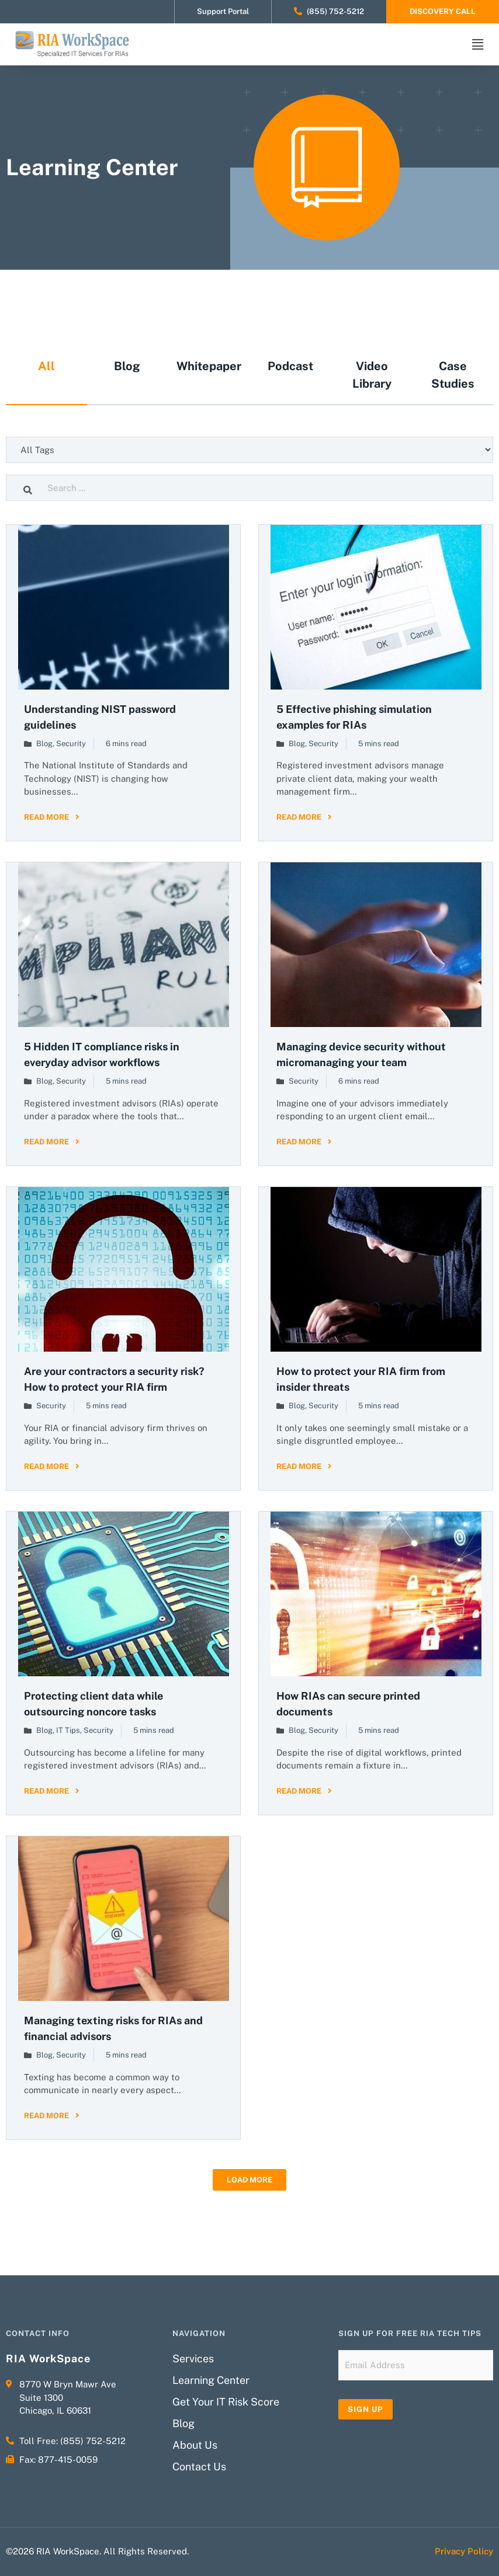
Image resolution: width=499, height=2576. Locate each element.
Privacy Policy (464, 2551)
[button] (249, 2180)
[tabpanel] (249, 1302)
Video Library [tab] (371, 375)
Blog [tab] (127, 366)
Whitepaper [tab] (208, 366)
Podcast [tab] (290, 366)
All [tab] (46, 366)
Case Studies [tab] (452, 375)
